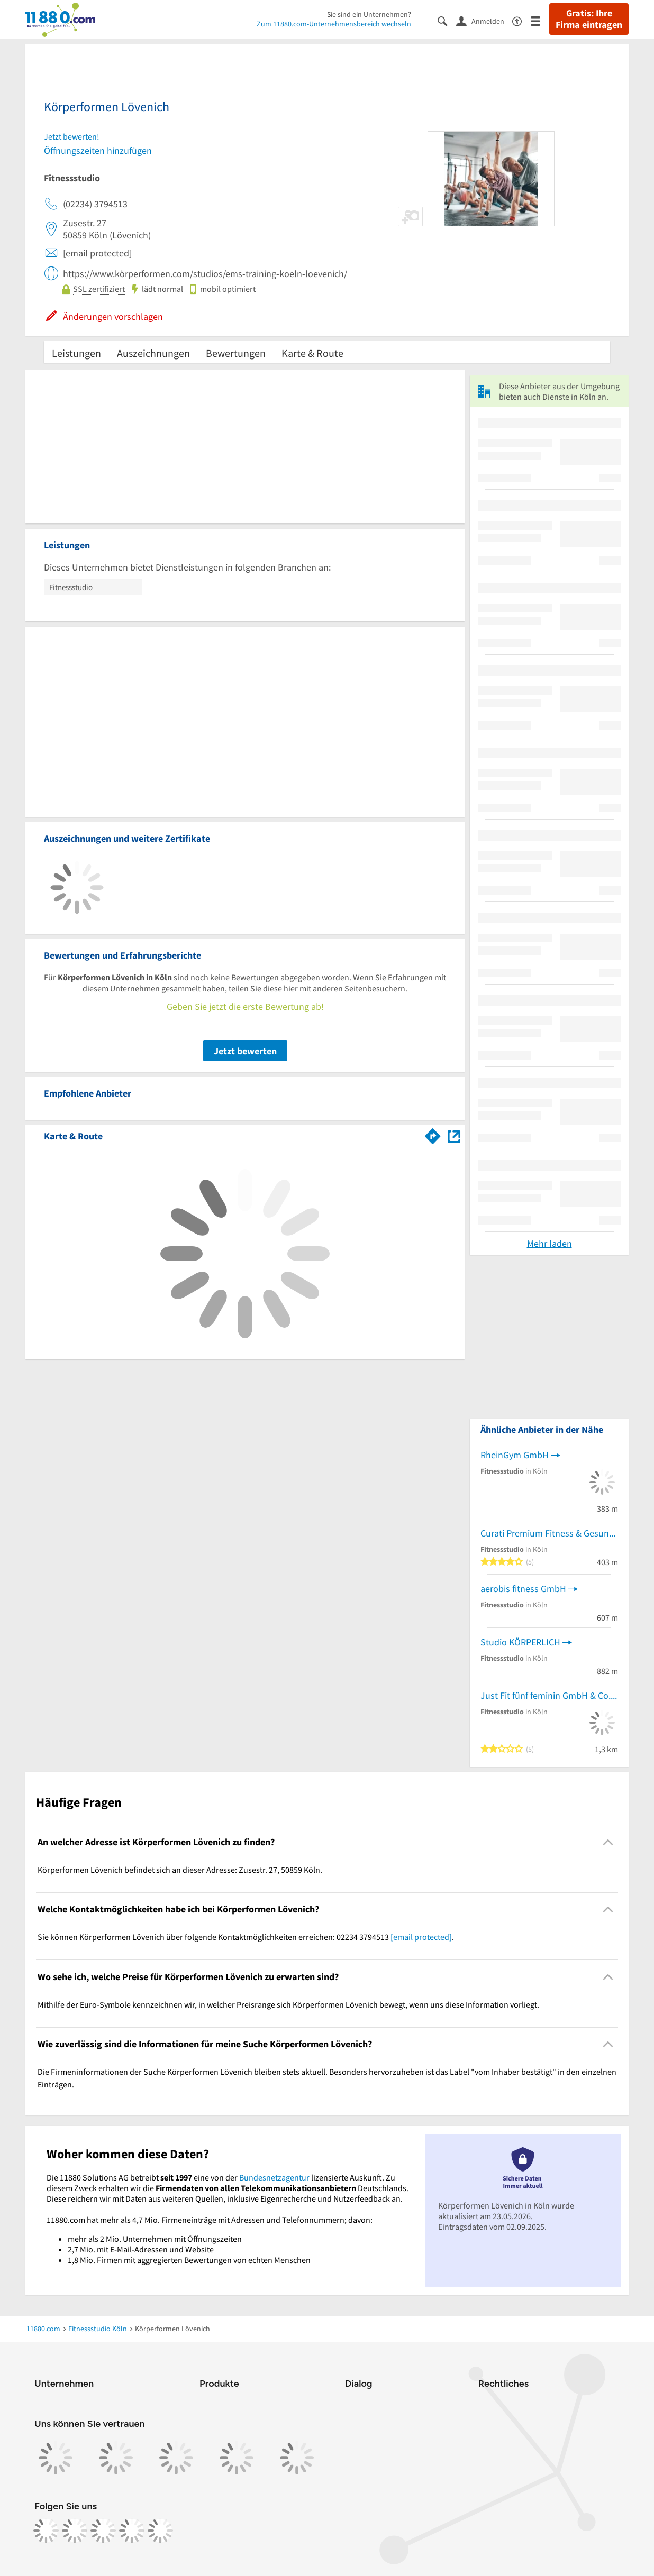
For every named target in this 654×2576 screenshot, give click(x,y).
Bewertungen (236, 353)
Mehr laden (549, 1243)
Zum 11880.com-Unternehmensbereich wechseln (334, 24)
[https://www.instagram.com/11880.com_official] (74, 2530)
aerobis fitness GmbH (523, 1589)
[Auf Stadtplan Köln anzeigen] (454, 1135)
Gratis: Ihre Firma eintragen (589, 19)
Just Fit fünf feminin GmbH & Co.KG (549, 1695)
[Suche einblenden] (447, 20)
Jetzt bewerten (245, 1051)
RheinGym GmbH (514, 1455)
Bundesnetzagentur (274, 2177)
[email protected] (421, 1936)
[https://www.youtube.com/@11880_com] (160, 2530)
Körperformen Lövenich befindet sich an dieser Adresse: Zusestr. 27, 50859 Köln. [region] (180, 1869)
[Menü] (540, 20)
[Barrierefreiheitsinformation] (521, 20)
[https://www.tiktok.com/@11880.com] (103, 2530)
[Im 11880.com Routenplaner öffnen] (433, 1134)
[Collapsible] (608, 1842)
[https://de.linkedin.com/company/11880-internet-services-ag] (131, 2530)
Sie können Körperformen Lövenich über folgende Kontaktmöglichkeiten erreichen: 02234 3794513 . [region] (246, 1936)
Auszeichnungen (153, 353)
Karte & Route (312, 353)
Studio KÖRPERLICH (520, 1642)
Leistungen (76, 353)
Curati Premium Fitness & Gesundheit (549, 1533)
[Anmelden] (484, 20)
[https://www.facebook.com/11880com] (46, 2530)
